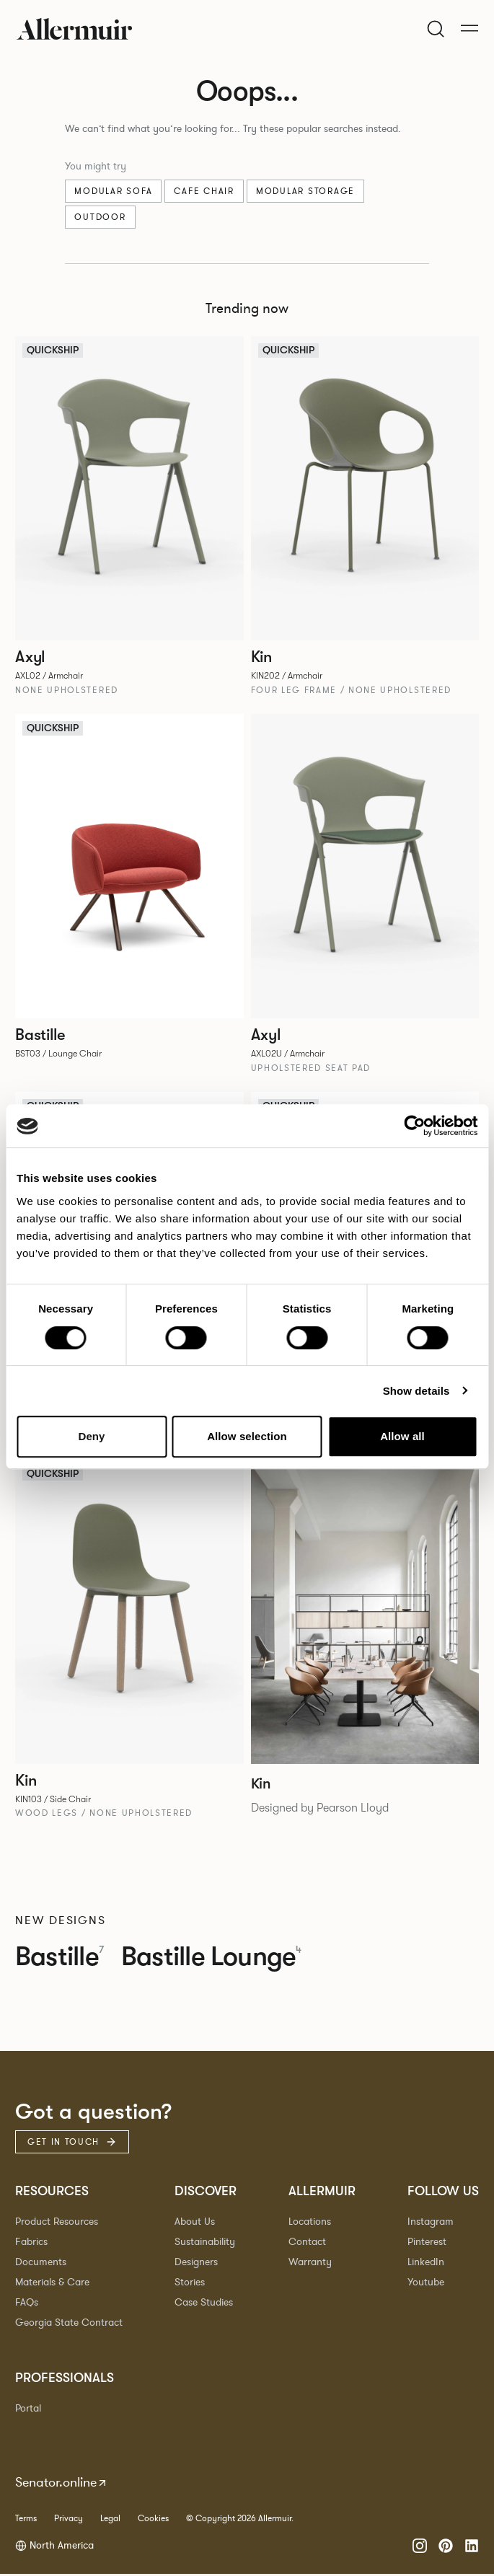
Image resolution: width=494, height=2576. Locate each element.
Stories (190, 2284)
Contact (307, 2244)
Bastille (63, 1958)
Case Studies (204, 2304)
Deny (91, 1438)
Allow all (402, 1438)
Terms (26, 2521)
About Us (195, 2224)
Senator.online (61, 2484)
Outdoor (99, 217)
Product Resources (56, 2224)
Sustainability (205, 2244)
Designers (196, 2264)
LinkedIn (425, 2264)
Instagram (430, 2224)
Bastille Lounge (227, 1958)
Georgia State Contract (69, 2325)
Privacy (68, 2521)
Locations (309, 2224)
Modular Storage (305, 191)
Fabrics (31, 2244)
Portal (28, 2410)
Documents (40, 2264)
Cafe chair (204, 191)
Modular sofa (113, 191)
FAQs (26, 2304)
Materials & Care (52, 2284)
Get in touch (72, 2144)
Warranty (310, 2264)
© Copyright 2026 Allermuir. (240, 2521)
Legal (110, 2521)
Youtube (425, 2284)
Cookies (153, 2521)
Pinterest (426, 2244)
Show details (416, 1391)
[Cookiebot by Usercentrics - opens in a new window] (414, 1127)
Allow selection (247, 1438)
